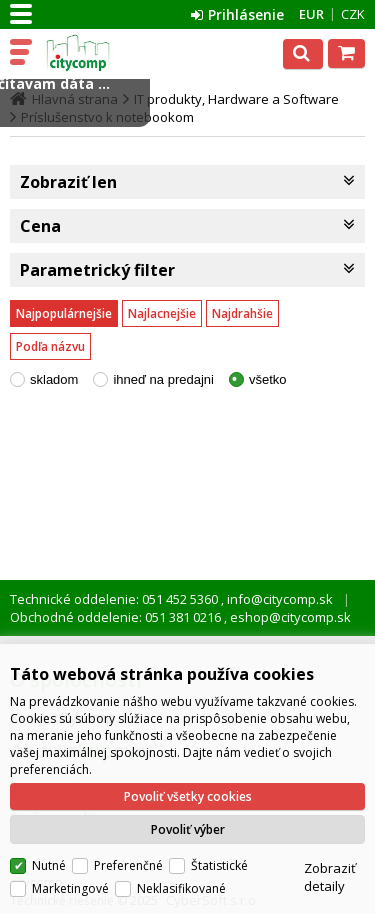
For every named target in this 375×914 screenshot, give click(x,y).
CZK (353, 14)
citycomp (102, 53)
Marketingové (70, 888)
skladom (54, 379)
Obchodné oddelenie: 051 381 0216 (117, 617)
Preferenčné (128, 865)
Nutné (49, 865)
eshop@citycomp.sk (289, 617)
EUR (311, 14)
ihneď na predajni (163, 379)
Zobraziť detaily (330, 877)
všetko (268, 379)
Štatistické (219, 865)
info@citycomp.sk (278, 599)
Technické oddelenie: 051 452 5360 (115, 599)
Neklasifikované (181, 888)
